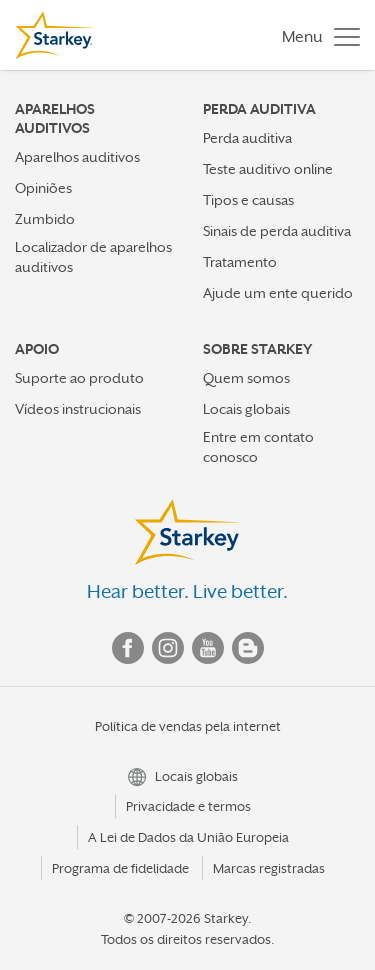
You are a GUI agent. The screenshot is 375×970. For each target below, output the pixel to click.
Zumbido (45, 219)
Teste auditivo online (268, 169)
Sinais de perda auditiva (277, 231)
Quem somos (246, 378)
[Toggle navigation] (316, 35)
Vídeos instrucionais (78, 409)
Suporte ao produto (79, 378)
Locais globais (246, 409)
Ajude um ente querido (278, 293)
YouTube (208, 648)
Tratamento (240, 262)
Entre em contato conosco (258, 446)
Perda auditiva (247, 138)
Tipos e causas (248, 200)
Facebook (128, 648)
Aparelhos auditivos (77, 157)
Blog (248, 648)
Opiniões (43, 188)
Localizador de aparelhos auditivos (93, 256)
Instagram (168, 648)
